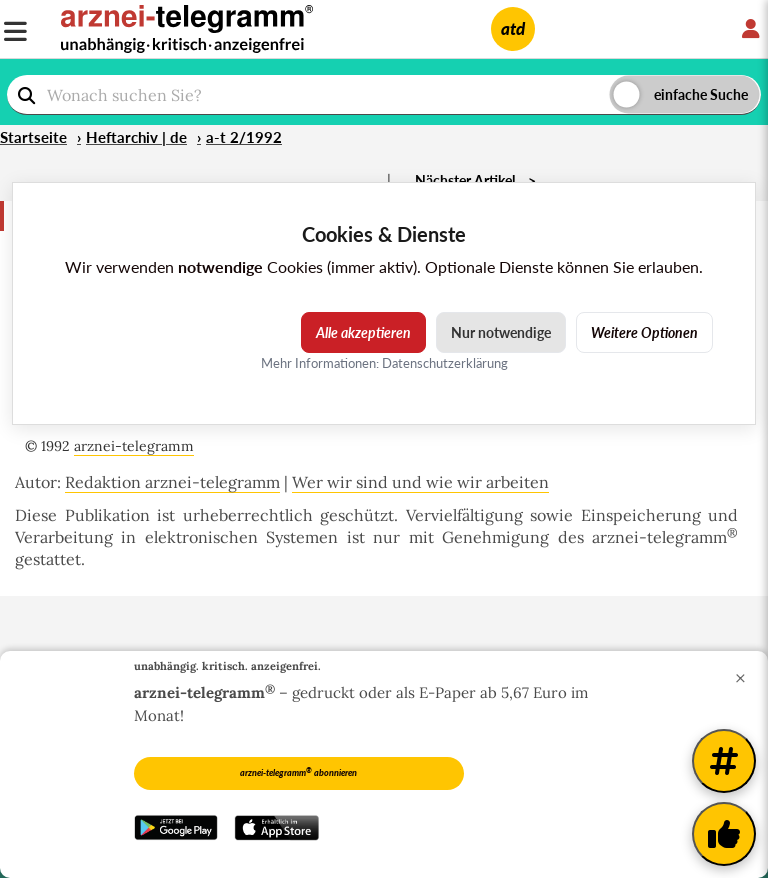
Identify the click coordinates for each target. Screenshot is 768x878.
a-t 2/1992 (244, 137)
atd (513, 28)
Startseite (33, 137)
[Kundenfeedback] (724, 834)
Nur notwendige (501, 332)
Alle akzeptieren (363, 332)
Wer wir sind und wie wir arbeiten (420, 482)
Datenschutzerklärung (445, 363)
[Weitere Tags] (724, 761)
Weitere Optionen (644, 332)
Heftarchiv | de (136, 137)
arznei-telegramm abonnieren (298, 772)
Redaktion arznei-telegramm (172, 482)
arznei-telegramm (134, 446)
